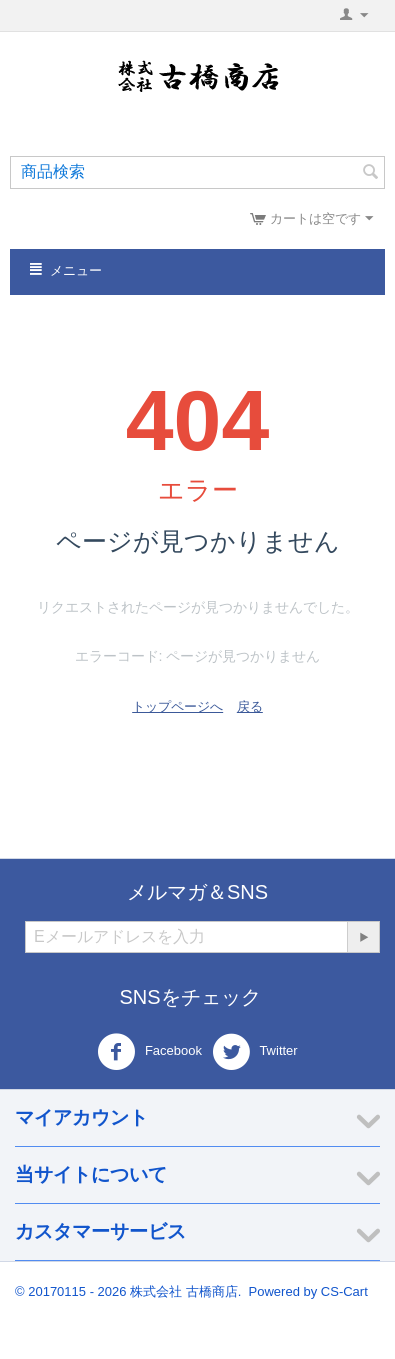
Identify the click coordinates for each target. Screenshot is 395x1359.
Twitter (255, 1052)
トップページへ (177, 706)
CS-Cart (344, 1291)
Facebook (149, 1052)
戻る (250, 706)
